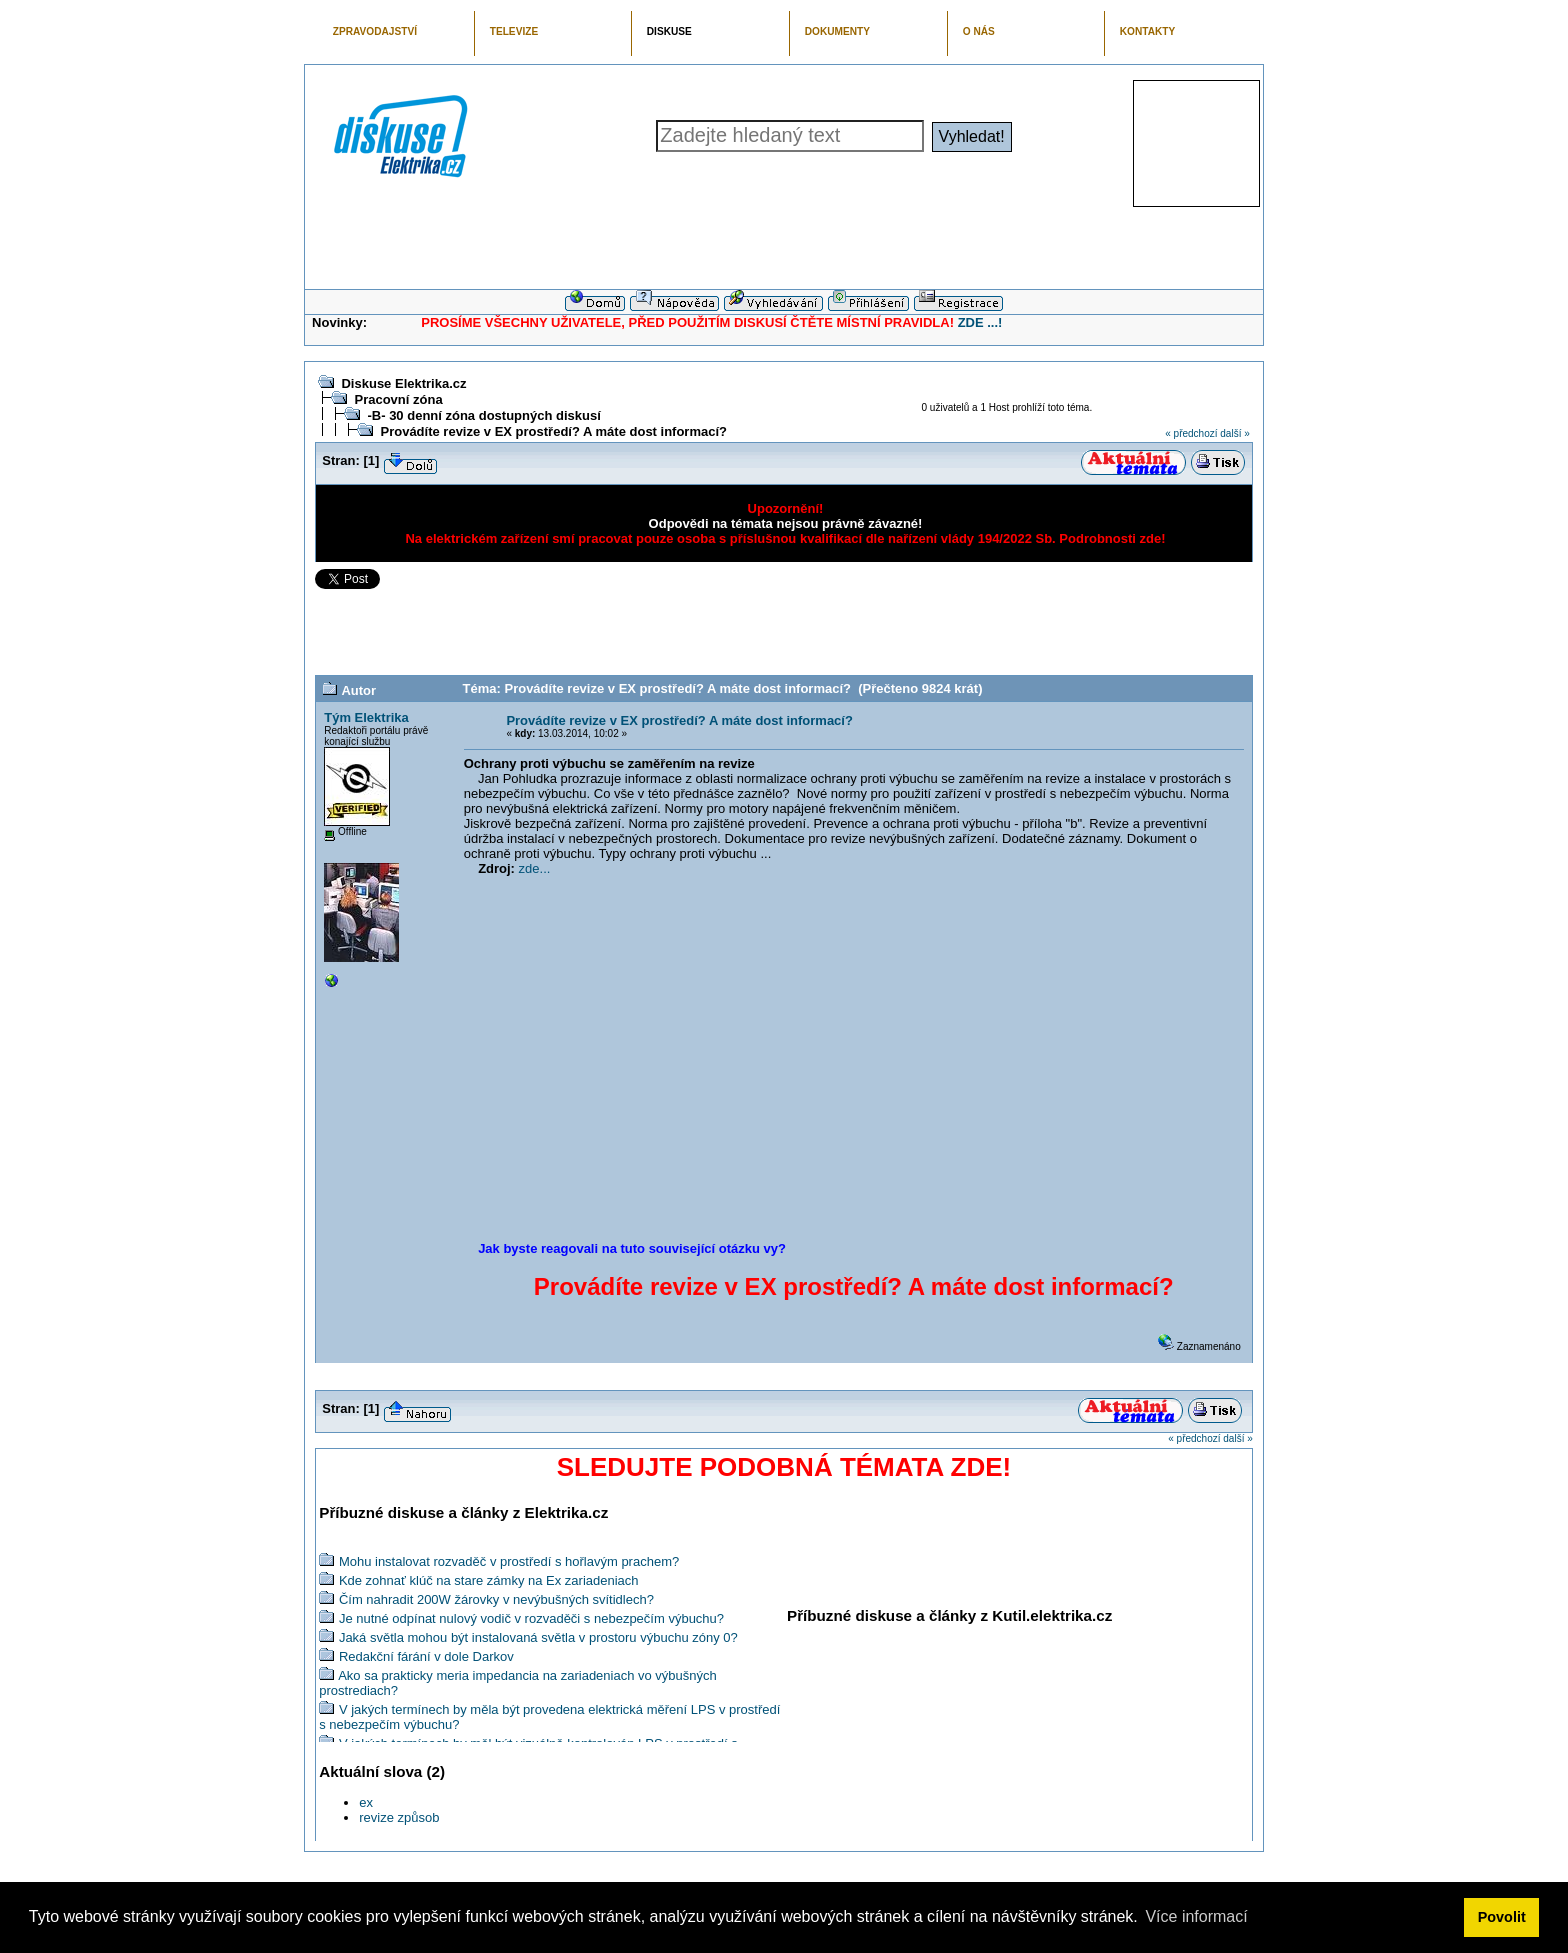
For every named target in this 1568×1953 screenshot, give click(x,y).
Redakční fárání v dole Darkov (426, 1656)
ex (366, 1802)
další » (1234, 433)
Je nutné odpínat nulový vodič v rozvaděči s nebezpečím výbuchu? (531, 1618)
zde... (535, 868)
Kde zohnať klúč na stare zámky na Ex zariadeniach (489, 1580)
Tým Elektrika (366, 717)
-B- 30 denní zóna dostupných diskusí (483, 415)
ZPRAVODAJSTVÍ (375, 31)
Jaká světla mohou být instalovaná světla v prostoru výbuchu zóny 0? (538, 1637)
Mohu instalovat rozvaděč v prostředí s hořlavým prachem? (509, 1561)
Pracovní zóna (398, 399)
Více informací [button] (1196, 1916)
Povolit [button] (1502, 1917)
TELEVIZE (514, 31)
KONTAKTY (1148, 31)
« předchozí (1191, 433)
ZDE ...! (980, 322)
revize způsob (399, 1817)
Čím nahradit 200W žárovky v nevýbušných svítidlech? (496, 1599)
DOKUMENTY (837, 31)
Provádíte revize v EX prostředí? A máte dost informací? (553, 431)
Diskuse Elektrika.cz (403, 383)
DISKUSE (669, 31)
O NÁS (979, 31)
